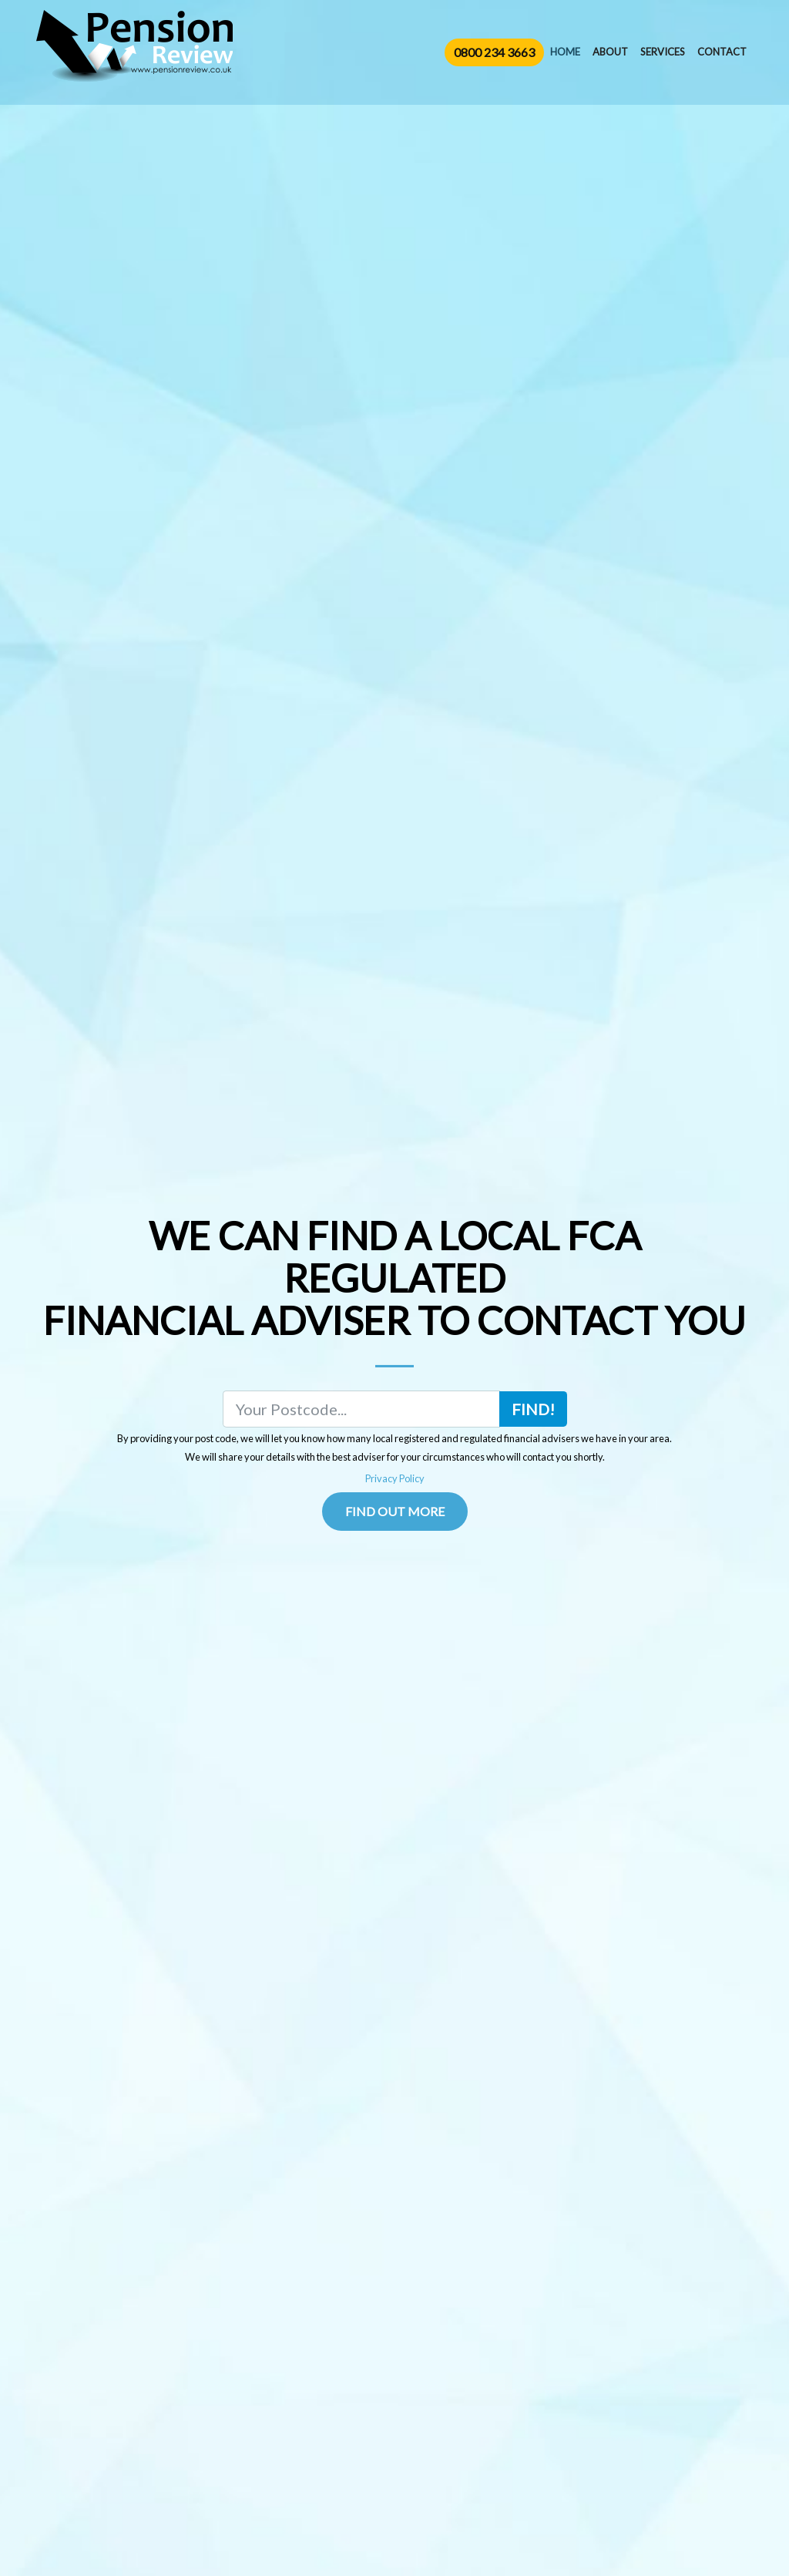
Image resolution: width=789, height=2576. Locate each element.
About (610, 51)
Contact (722, 51)
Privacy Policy (395, 1478)
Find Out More (395, 1511)
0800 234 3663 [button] (494, 52)
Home (565, 51)
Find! (533, 1409)
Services (662, 51)
